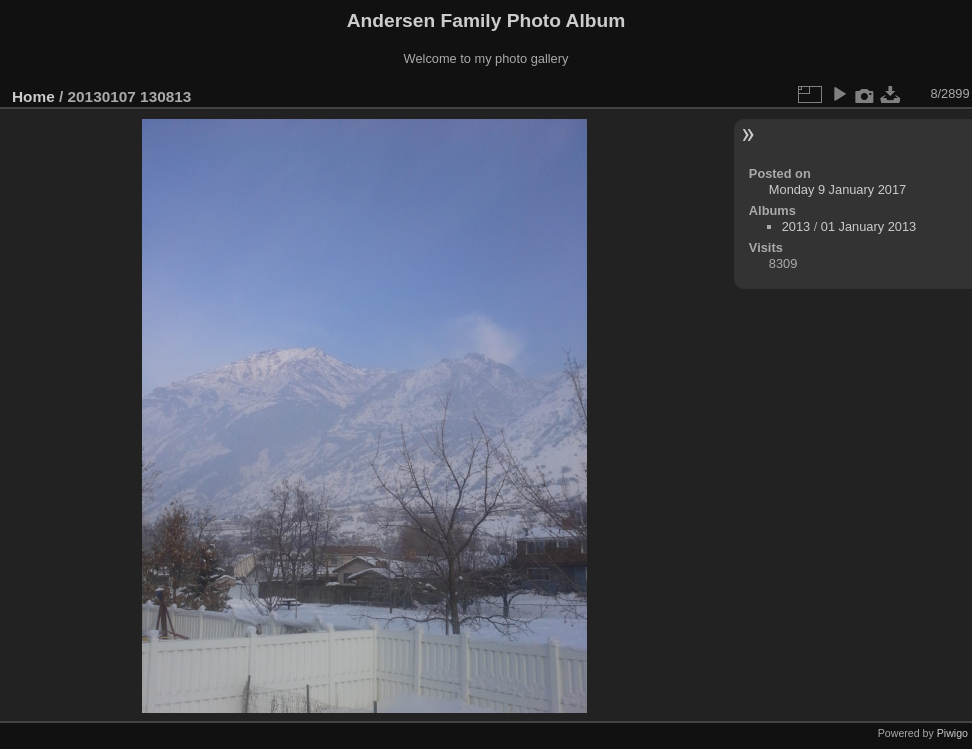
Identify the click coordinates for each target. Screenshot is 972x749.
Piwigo (952, 733)
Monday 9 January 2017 (837, 189)
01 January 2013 (868, 226)
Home (33, 96)
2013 (796, 226)
